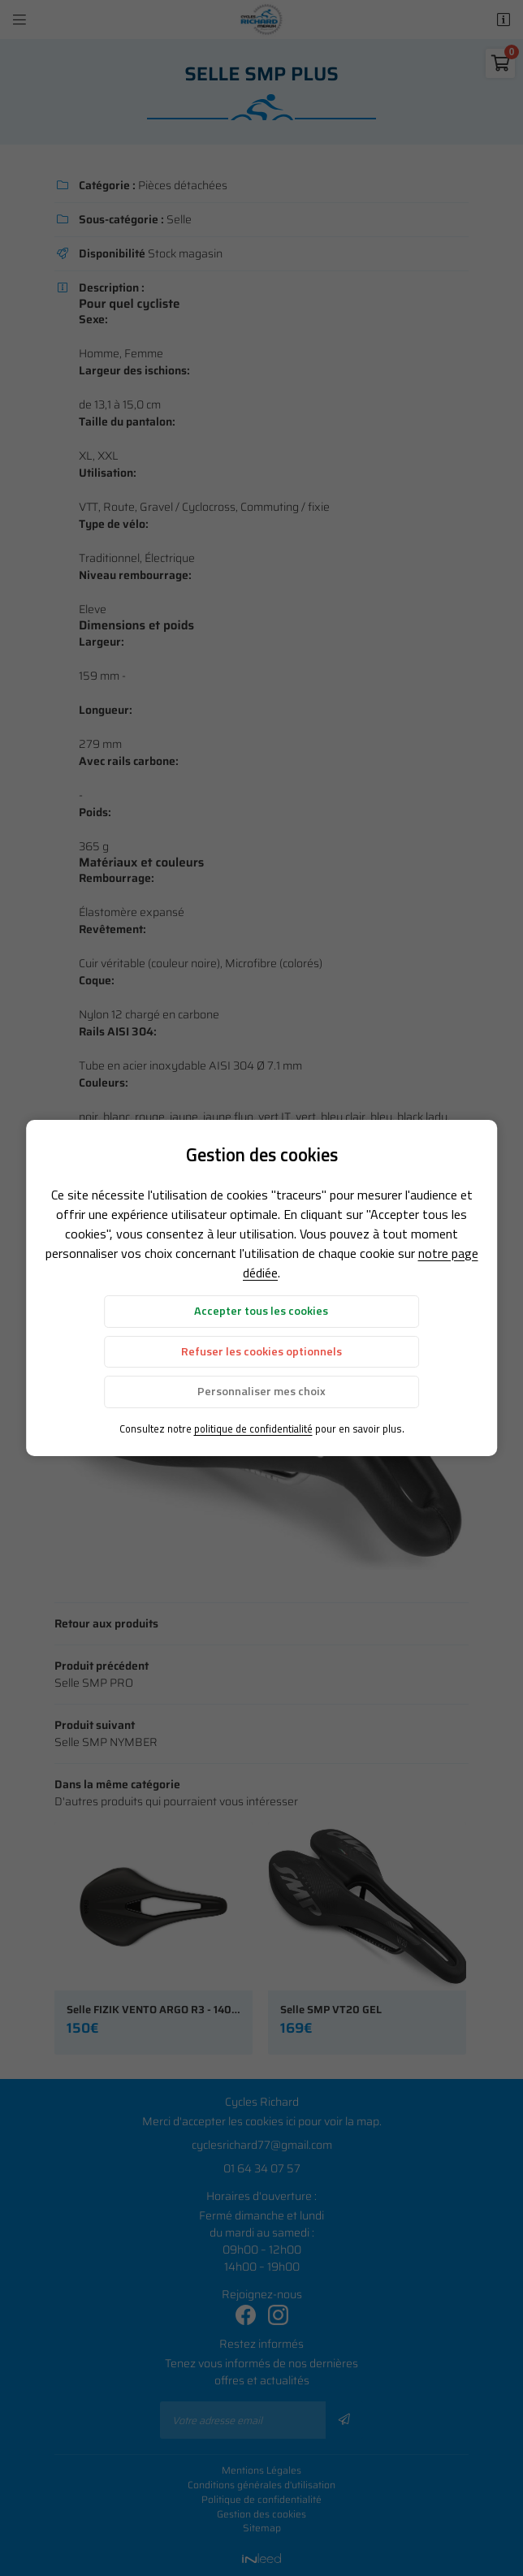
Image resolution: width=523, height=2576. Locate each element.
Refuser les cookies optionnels (261, 1351)
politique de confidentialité (253, 1428)
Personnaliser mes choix (261, 1391)
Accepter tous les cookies (261, 1311)
